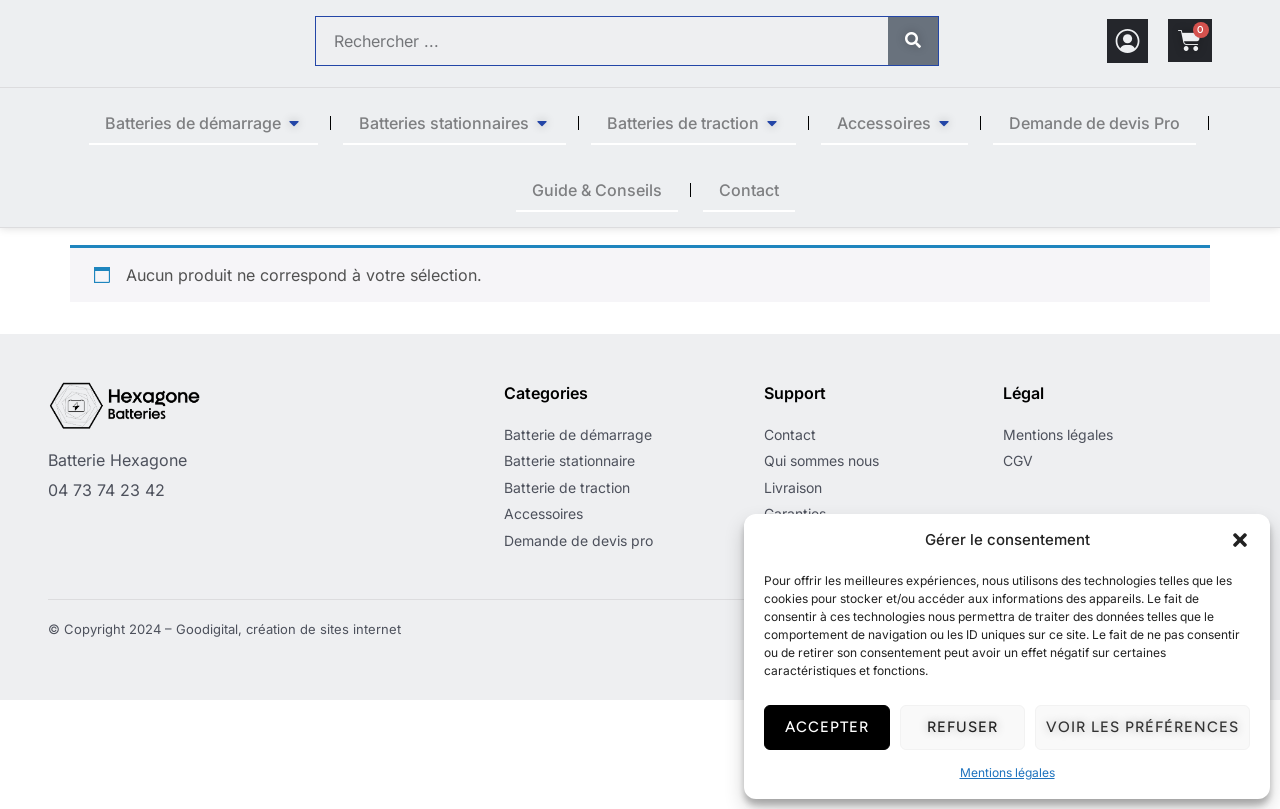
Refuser (962, 727)
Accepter (827, 727)
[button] (1240, 540)
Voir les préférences (1142, 727)
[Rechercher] (913, 41)
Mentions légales (1007, 772)
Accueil (96, 239)
